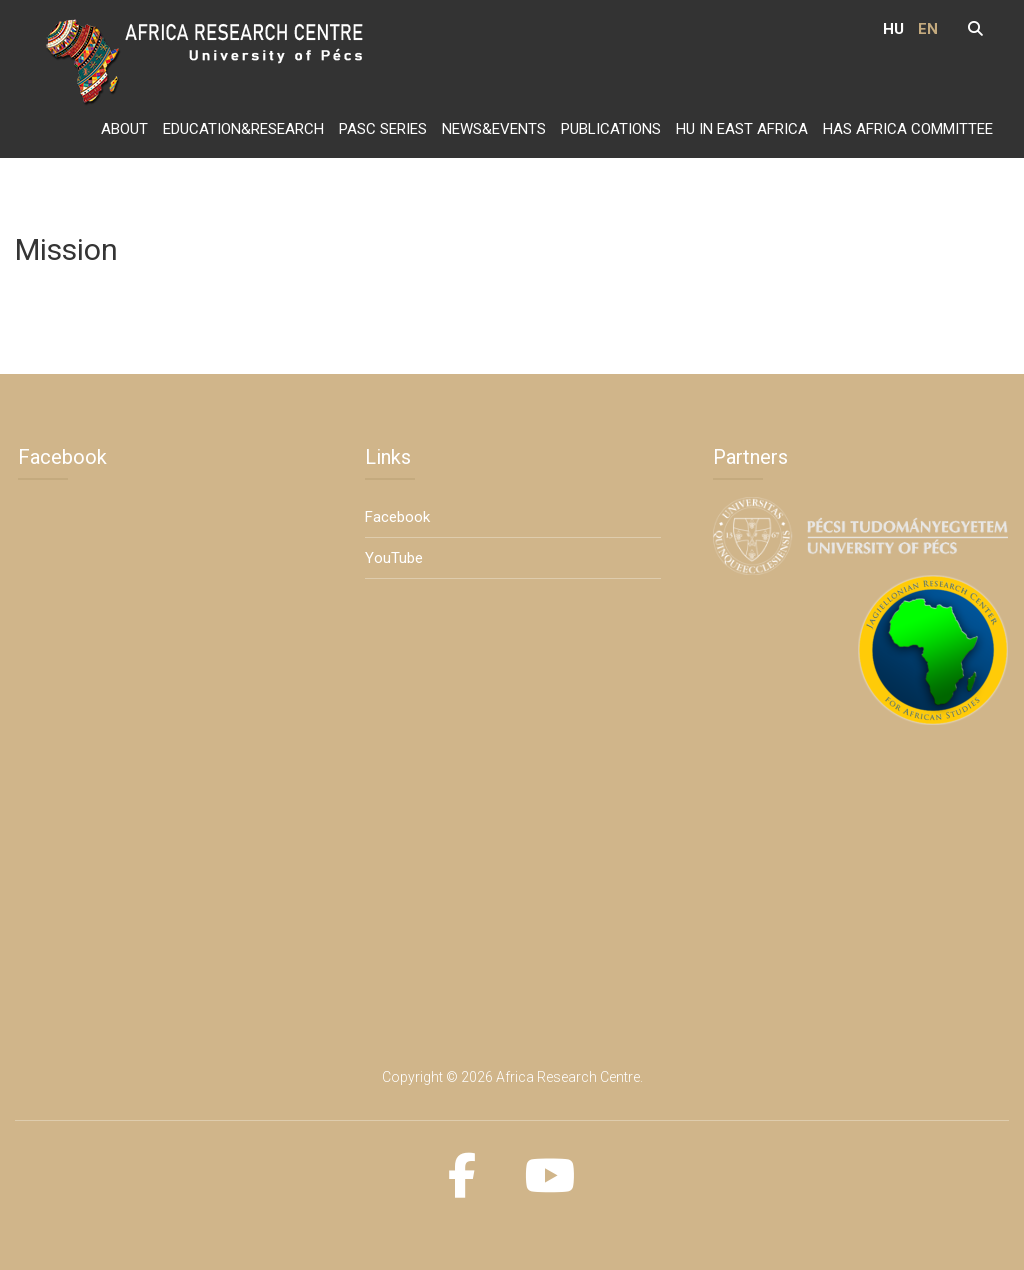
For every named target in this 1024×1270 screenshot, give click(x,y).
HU (893, 29)
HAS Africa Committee (908, 129)
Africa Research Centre (568, 1077)
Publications (611, 129)
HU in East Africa (742, 129)
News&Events (494, 129)
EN (928, 29)
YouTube (394, 558)
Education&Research (243, 129)
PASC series (383, 129)
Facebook (397, 517)
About (124, 129)
